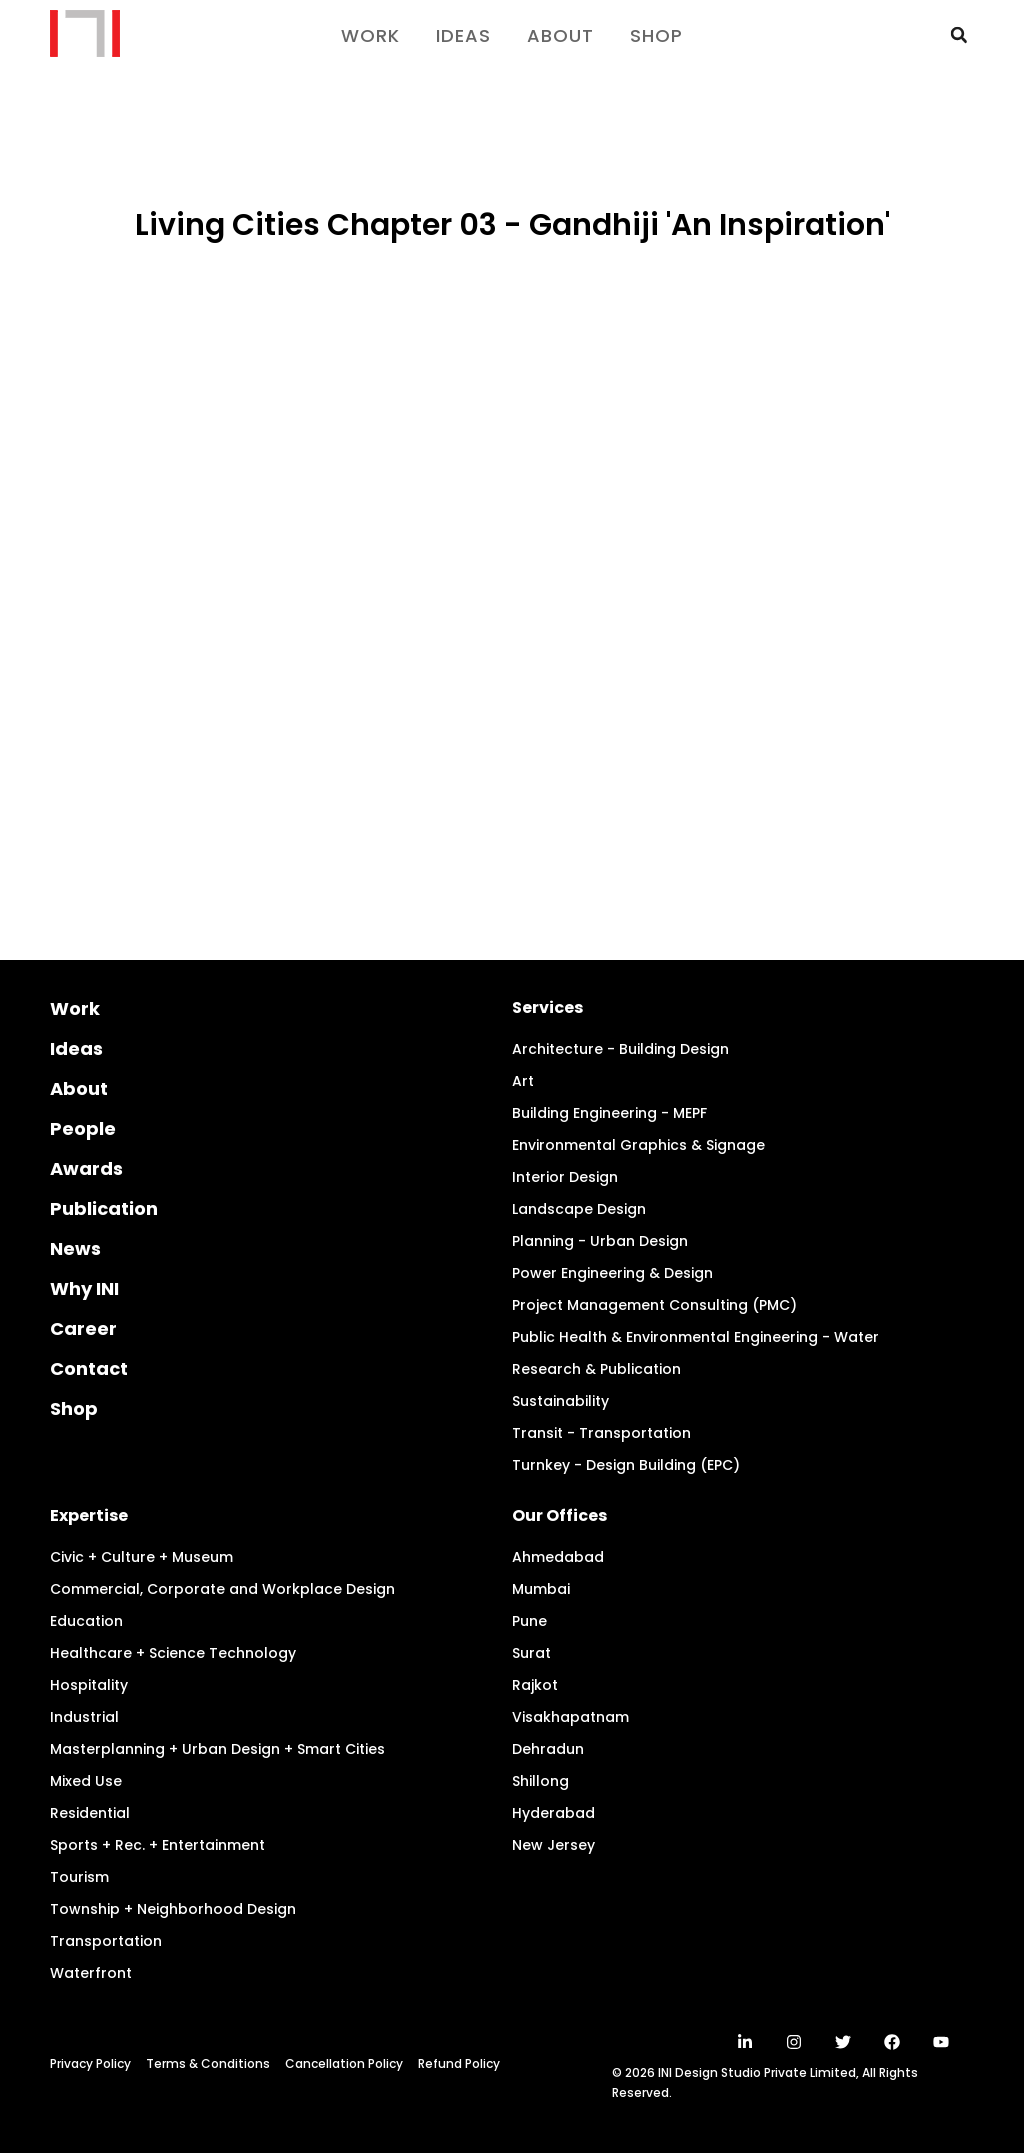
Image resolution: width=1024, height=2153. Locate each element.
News (75, 1248)
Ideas (463, 35)
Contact (89, 1368)
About (560, 35)
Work (370, 35)
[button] (959, 35)
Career (83, 1328)
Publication (104, 1208)
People (83, 1128)
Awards (86, 1168)
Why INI (84, 1288)
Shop (656, 35)
